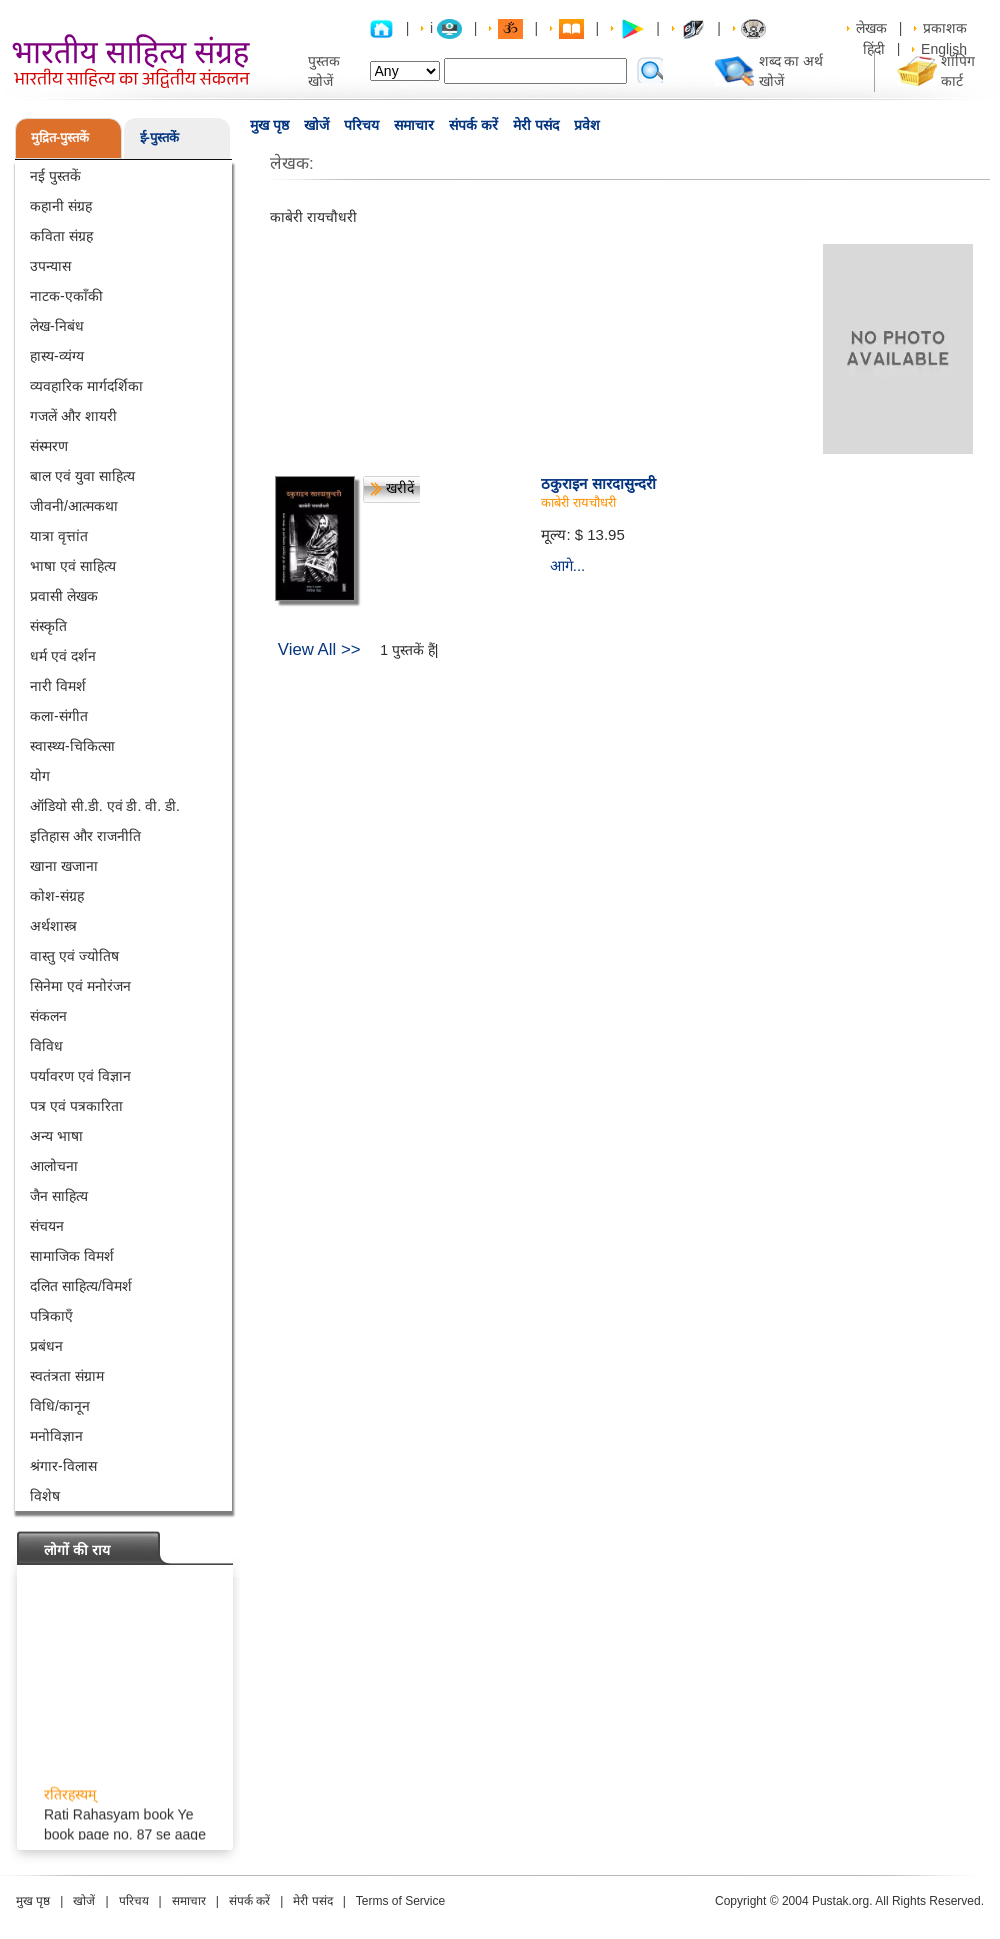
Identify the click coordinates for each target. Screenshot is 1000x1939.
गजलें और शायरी (73, 416)
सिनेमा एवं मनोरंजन (80, 986)
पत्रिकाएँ (51, 1316)
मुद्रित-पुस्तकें (60, 137)
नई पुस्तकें (55, 176)
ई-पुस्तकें (159, 137)
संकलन (48, 1016)
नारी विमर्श (58, 686)
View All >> (319, 649)
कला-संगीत (59, 716)
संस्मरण (49, 446)
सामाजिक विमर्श (72, 1256)
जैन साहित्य (59, 1196)
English (944, 49)
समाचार (414, 125)
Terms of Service (400, 1901)
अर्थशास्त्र (53, 926)
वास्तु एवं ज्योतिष (74, 956)
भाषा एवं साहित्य (73, 566)
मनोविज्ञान (56, 1436)
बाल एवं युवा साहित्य (82, 476)
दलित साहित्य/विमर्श (81, 1286)
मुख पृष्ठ (269, 125)
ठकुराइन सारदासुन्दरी (598, 483)
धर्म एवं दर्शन (63, 656)
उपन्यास (50, 266)
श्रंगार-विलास (63, 1466)
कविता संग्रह (61, 236)
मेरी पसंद (536, 125)
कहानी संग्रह (61, 206)
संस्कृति (48, 626)
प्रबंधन (46, 1346)
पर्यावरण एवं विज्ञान (80, 1076)
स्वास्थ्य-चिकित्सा (72, 746)
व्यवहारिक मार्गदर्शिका (86, 386)
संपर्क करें (473, 125)
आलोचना (54, 1166)
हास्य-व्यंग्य (57, 356)
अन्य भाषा (56, 1136)
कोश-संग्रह (57, 896)
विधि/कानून (60, 1406)
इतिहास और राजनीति (85, 836)
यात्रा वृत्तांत (59, 536)
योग (40, 776)
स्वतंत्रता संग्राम (67, 1376)
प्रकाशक (945, 28)
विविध (46, 1046)
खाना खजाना (64, 866)
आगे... (568, 565)
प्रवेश (587, 125)
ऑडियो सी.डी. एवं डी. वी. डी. (105, 806)
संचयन (47, 1226)
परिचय (361, 125)
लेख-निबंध (57, 326)
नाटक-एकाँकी (66, 296)
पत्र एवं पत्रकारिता (76, 1106)
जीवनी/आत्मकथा (74, 506)
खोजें (316, 125)
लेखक (871, 28)
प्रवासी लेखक (64, 596)
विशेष (45, 1496)
